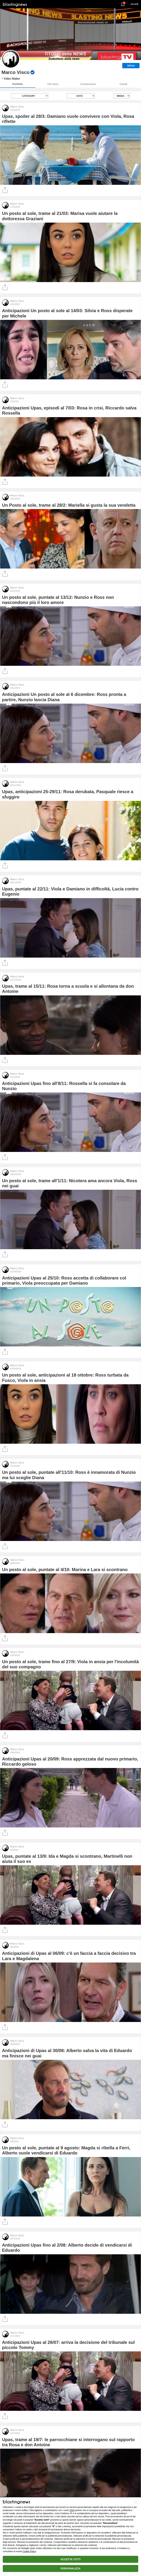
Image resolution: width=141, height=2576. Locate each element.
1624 (71, 2510)
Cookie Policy (29, 2551)
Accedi (134, 4)
